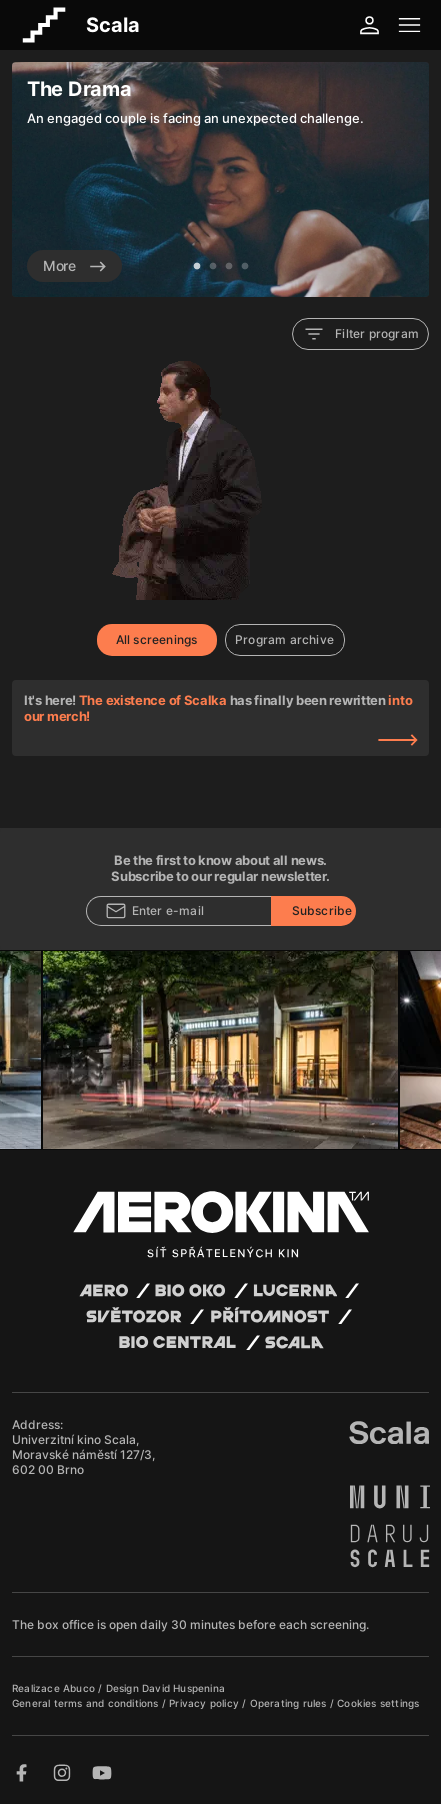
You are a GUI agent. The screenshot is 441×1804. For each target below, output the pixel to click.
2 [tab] (213, 267)
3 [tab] (229, 267)
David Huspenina (183, 1688)
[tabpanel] (220, 179)
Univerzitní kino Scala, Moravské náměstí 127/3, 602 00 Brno (83, 1454)
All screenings (157, 639)
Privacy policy (205, 1703)
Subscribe (322, 910)
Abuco (79, 1688)
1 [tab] (197, 267)
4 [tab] (245, 267)
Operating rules (290, 1703)
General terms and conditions (87, 1703)
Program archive (284, 639)
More (74, 265)
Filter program (360, 334)
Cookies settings (378, 1703)
